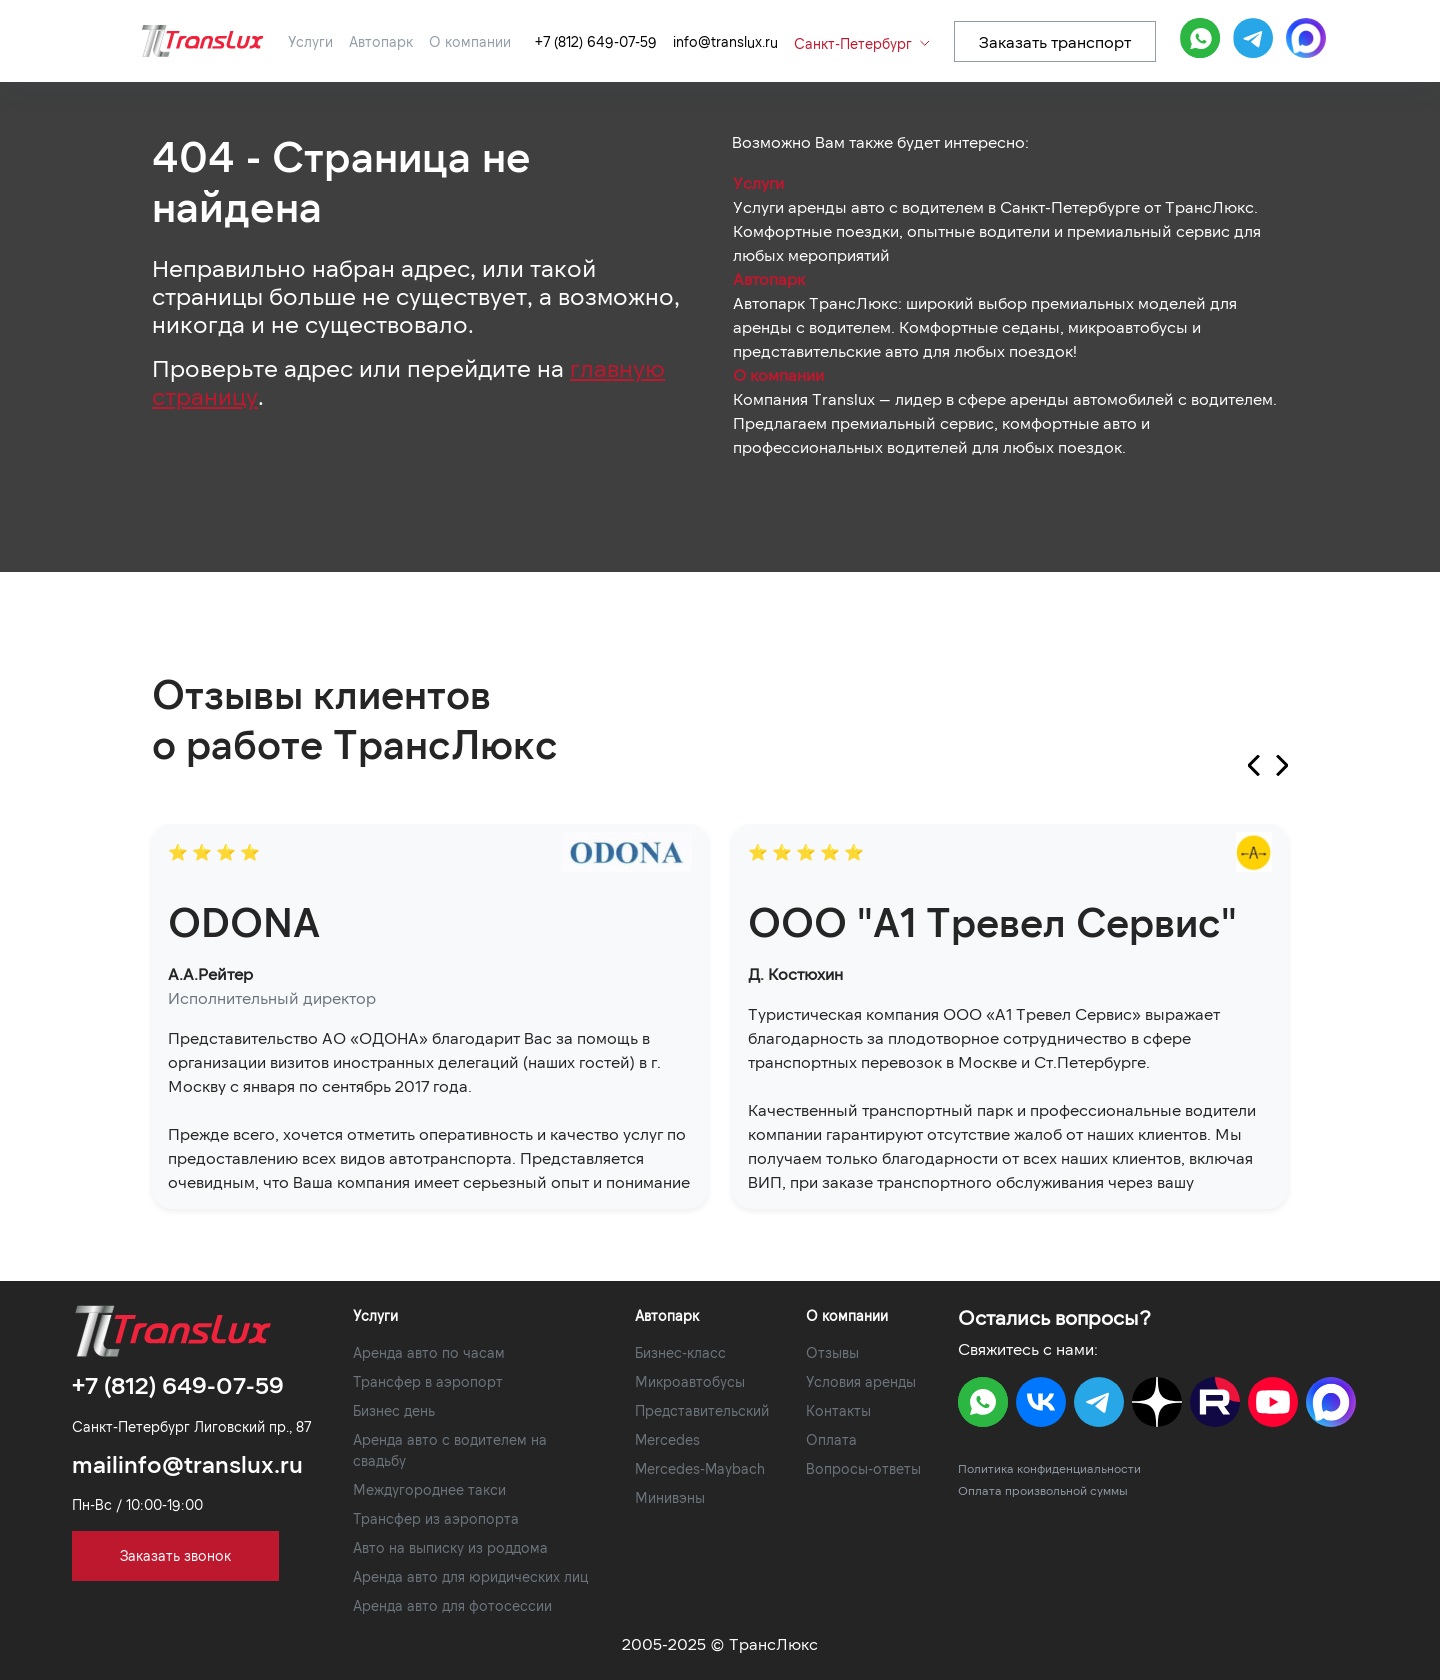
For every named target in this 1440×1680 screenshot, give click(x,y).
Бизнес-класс (680, 1352)
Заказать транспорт (1055, 41)
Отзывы (832, 1352)
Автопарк (381, 41)
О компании (470, 41)
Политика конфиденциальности (1049, 1468)
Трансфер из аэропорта (436, 1518)
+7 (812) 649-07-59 (596, 41)
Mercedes (667, 1439)
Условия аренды (861, 1381)
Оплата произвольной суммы (1043, 1490)
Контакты (838, 1410)
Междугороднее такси (429, 1489)
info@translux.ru (725, 41)
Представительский (702, 1410)
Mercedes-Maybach (700, 1468)
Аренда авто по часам (429, 1352)
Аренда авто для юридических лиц (470, 1576)
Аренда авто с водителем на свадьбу (450, 1450)
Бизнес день (394, 1410)
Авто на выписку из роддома (450, 1547)
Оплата (831, 1439)
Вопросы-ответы (863, 1468)
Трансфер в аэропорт (428, 1381)
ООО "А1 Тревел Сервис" (992, 921)
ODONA (244, 921)
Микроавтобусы (690, 1381)
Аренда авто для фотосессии (452, 1605)
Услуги (310, 41)
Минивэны (670, 1497)
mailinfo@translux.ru (187, 1463)
